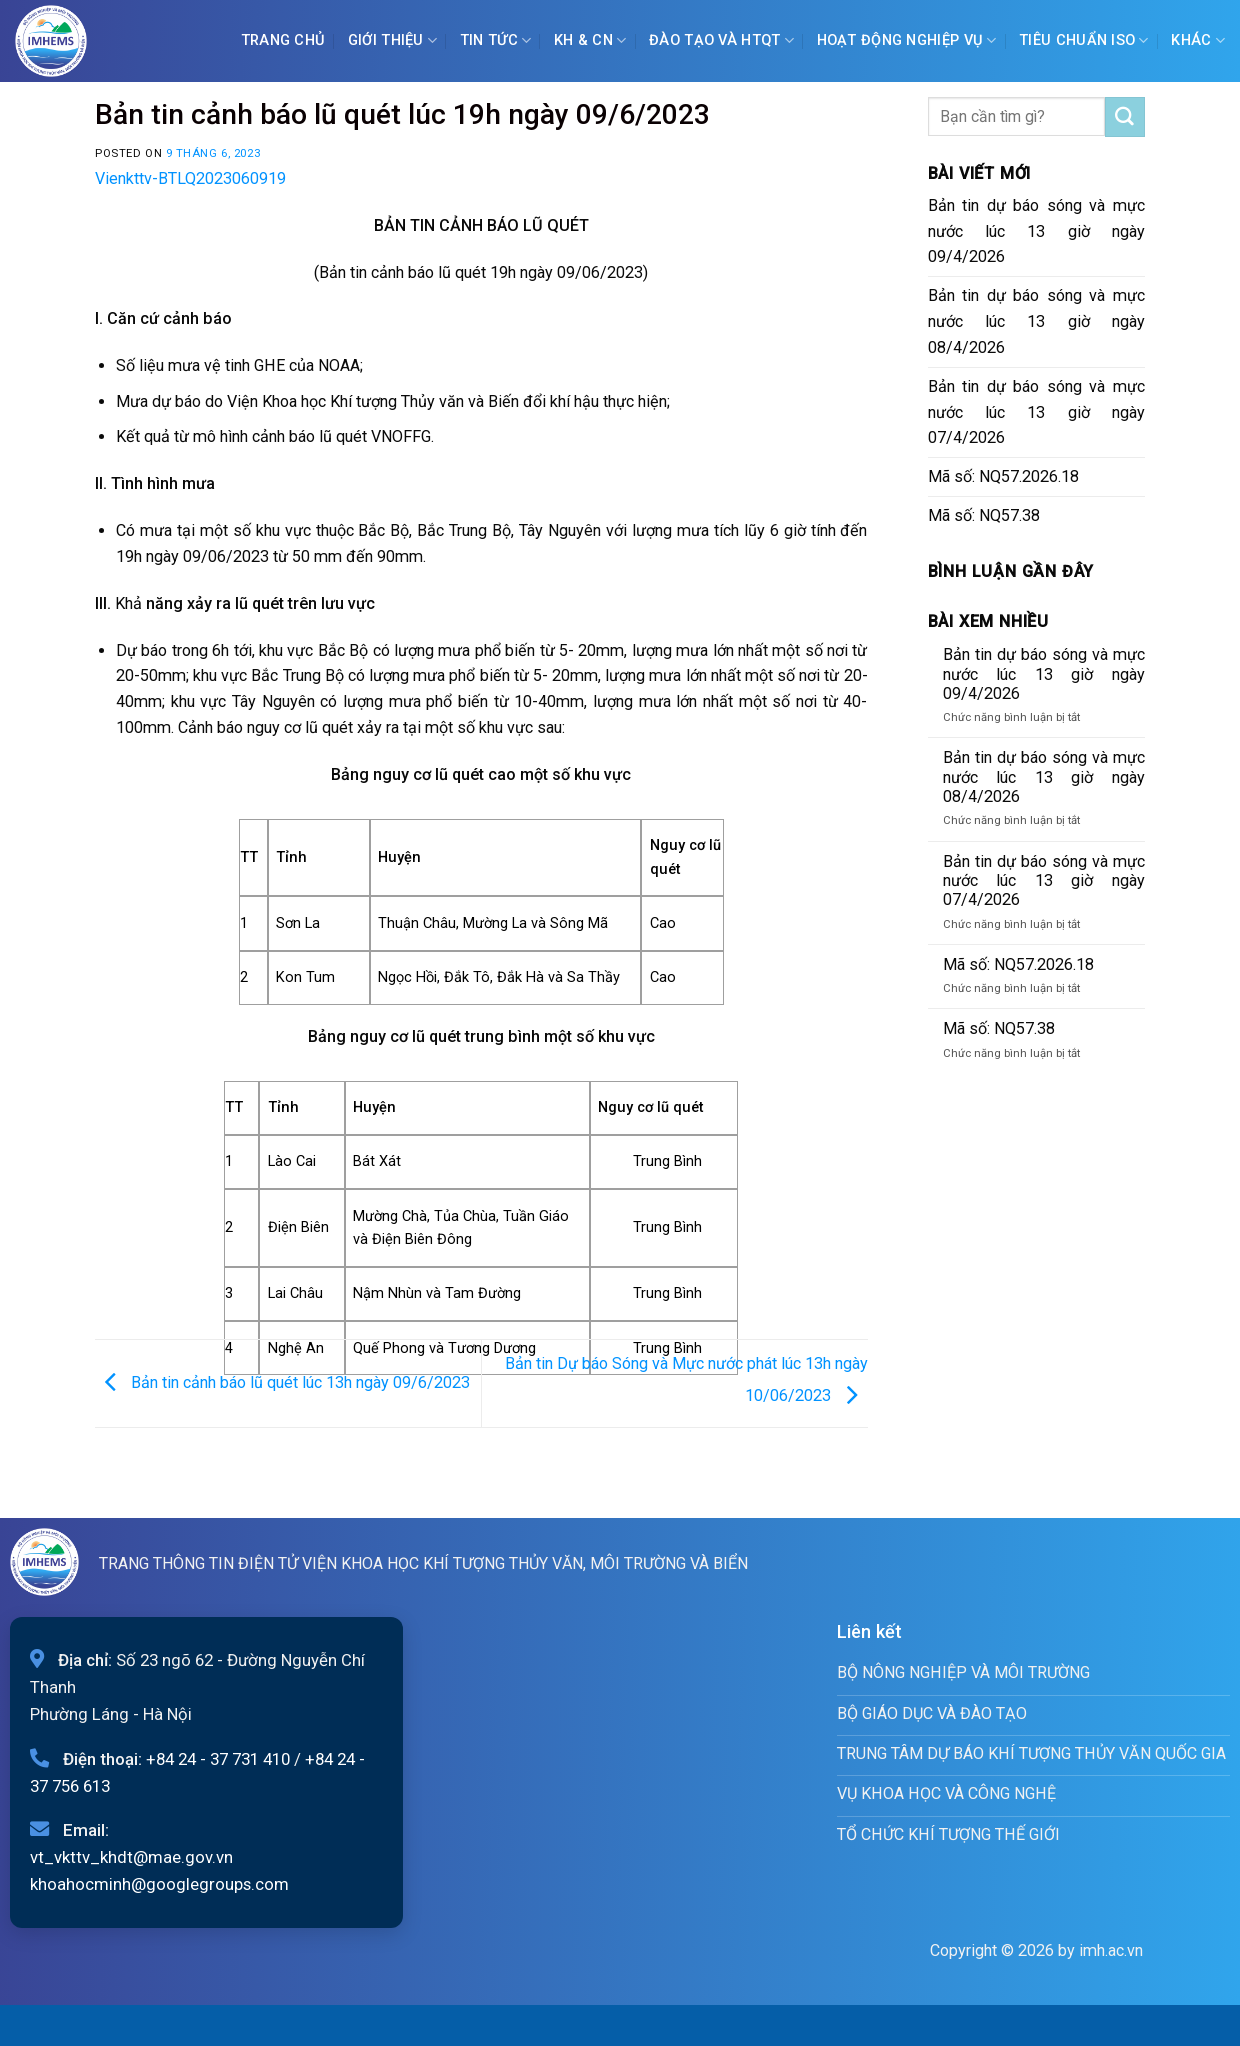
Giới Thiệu (392, 40)
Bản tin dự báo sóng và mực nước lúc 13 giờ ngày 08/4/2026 (1037, 321)
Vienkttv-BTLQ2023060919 (190, 178)
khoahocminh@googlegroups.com (159, 1884)
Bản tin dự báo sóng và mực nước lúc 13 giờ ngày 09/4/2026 (1037, 231)
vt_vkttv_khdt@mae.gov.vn (131, 1857)
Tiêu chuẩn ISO (1084, 40)
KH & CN (590, 40)
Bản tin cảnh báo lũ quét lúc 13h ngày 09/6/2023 (282, 1381)
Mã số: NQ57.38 (984, 515)
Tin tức (496, 40)
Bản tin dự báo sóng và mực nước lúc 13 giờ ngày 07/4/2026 (1037, 412)
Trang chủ (283, 40)
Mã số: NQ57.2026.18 (1003, 476)
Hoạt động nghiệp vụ (907, 40)
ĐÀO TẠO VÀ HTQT (721, 40)
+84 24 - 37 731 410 (218, 1759)
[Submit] (1125, 117)
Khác (1198, 40)
